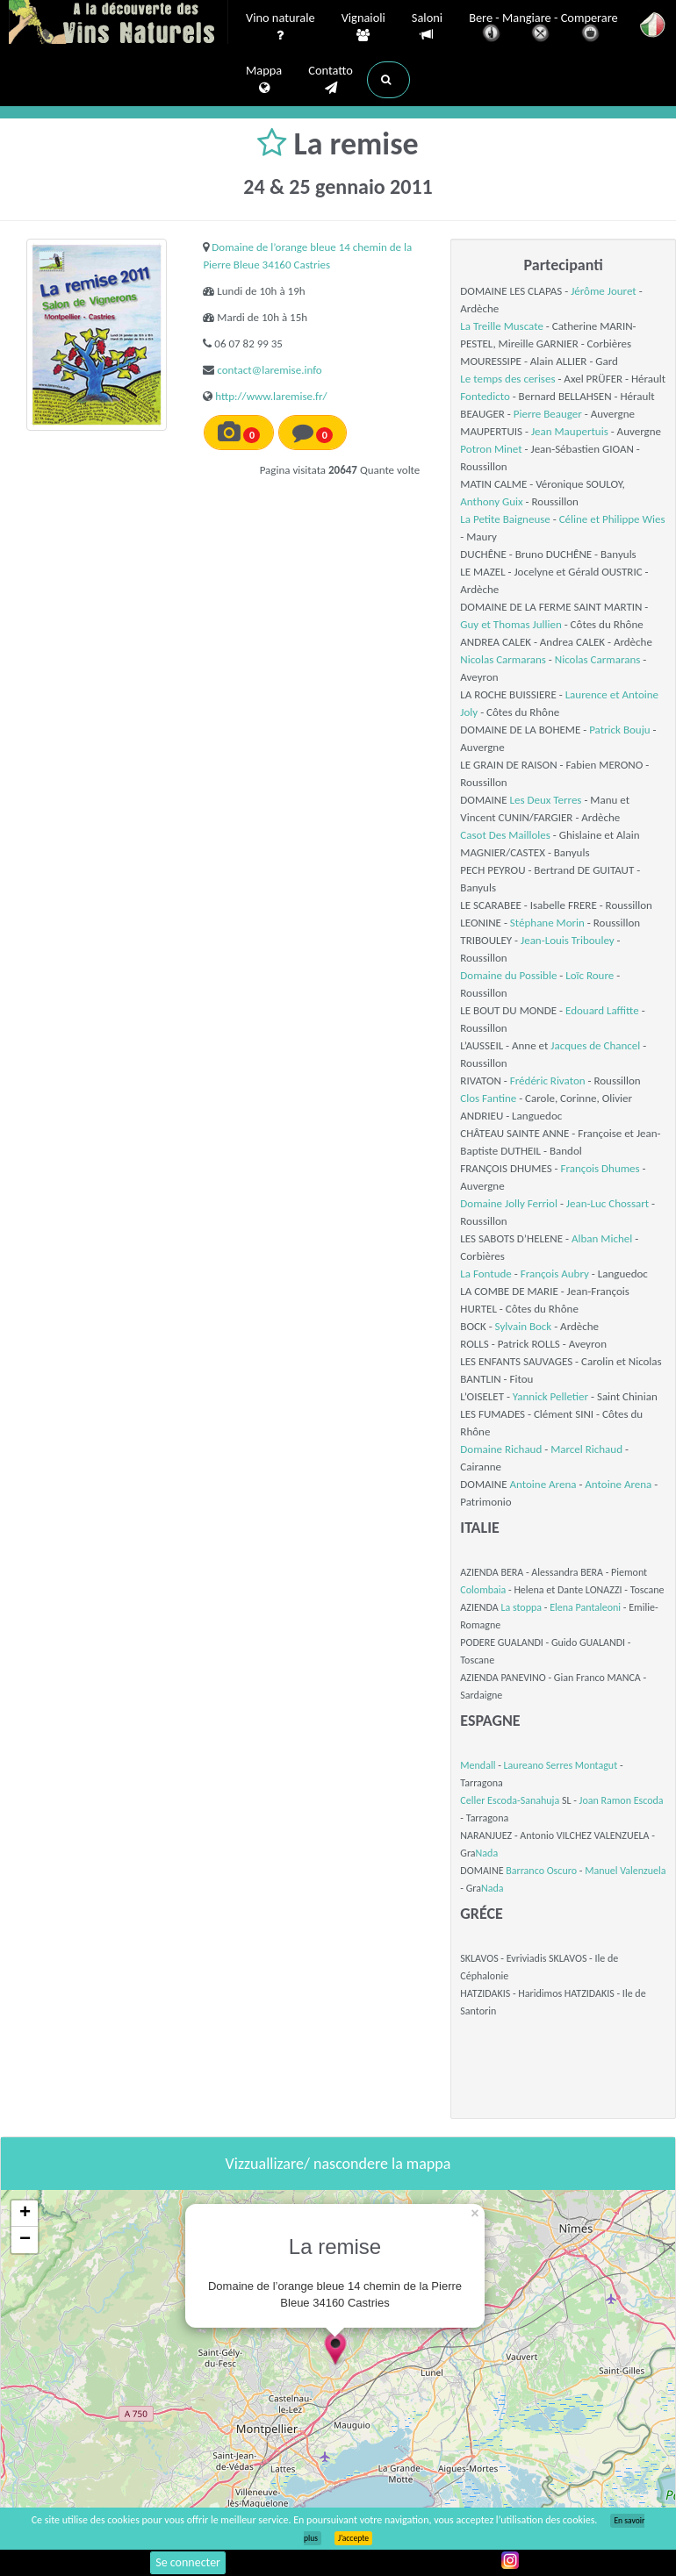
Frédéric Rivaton (548, 1080)
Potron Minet (490, 448)
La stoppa (521, 1607)
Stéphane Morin (547, 922)
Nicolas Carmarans (503, 659)
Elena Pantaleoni (585, 1607)
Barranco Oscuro (541, 1870)
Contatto (330, 80)
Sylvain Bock (523, 1326)
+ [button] (25, 2213)
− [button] (25, 2240)
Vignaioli (363, 27)
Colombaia (483, 1590)
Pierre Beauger (548, 413)
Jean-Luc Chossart (607, 1203)
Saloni (427, 26)
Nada (487, 1853)
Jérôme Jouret (603, 290)
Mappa (264, 80)
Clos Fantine (488, 1098)
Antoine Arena (543, 1484)
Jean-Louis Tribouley (568, 940)
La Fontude (485, 1273)
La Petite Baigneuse (505, 519)
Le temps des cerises (507, 378)
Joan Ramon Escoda (621, 1800)
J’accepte (353, 2538)
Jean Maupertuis (569, 431)
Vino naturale (280, 27)
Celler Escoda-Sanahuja (509, 1800)
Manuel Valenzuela (625, 1870)
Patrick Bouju (619, 729)
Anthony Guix (491, 501)
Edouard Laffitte (602, 1010)
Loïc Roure (589, 975)
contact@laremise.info (269, 369)
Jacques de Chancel (595, 1045)
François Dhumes (600, 1168)
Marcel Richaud (586, 1449)
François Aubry (555, 1273)
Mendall (477, 1765)
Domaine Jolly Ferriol (508, 1203)
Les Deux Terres (546, 799)
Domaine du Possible (508, 975)
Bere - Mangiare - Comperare (543, 28)
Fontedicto (484, 396)
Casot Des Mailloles (505, 834)
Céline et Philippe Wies (612, 519)
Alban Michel (602, 1238)
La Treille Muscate (501, 326)
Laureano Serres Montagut (561, 1765)
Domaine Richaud (501, 1449)
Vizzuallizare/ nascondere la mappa (338, 2163)
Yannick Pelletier (550, 1396)
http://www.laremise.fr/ (271, 396)
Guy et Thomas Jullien (510, 624)
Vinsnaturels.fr (118, 24)
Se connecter (187, 2562)
